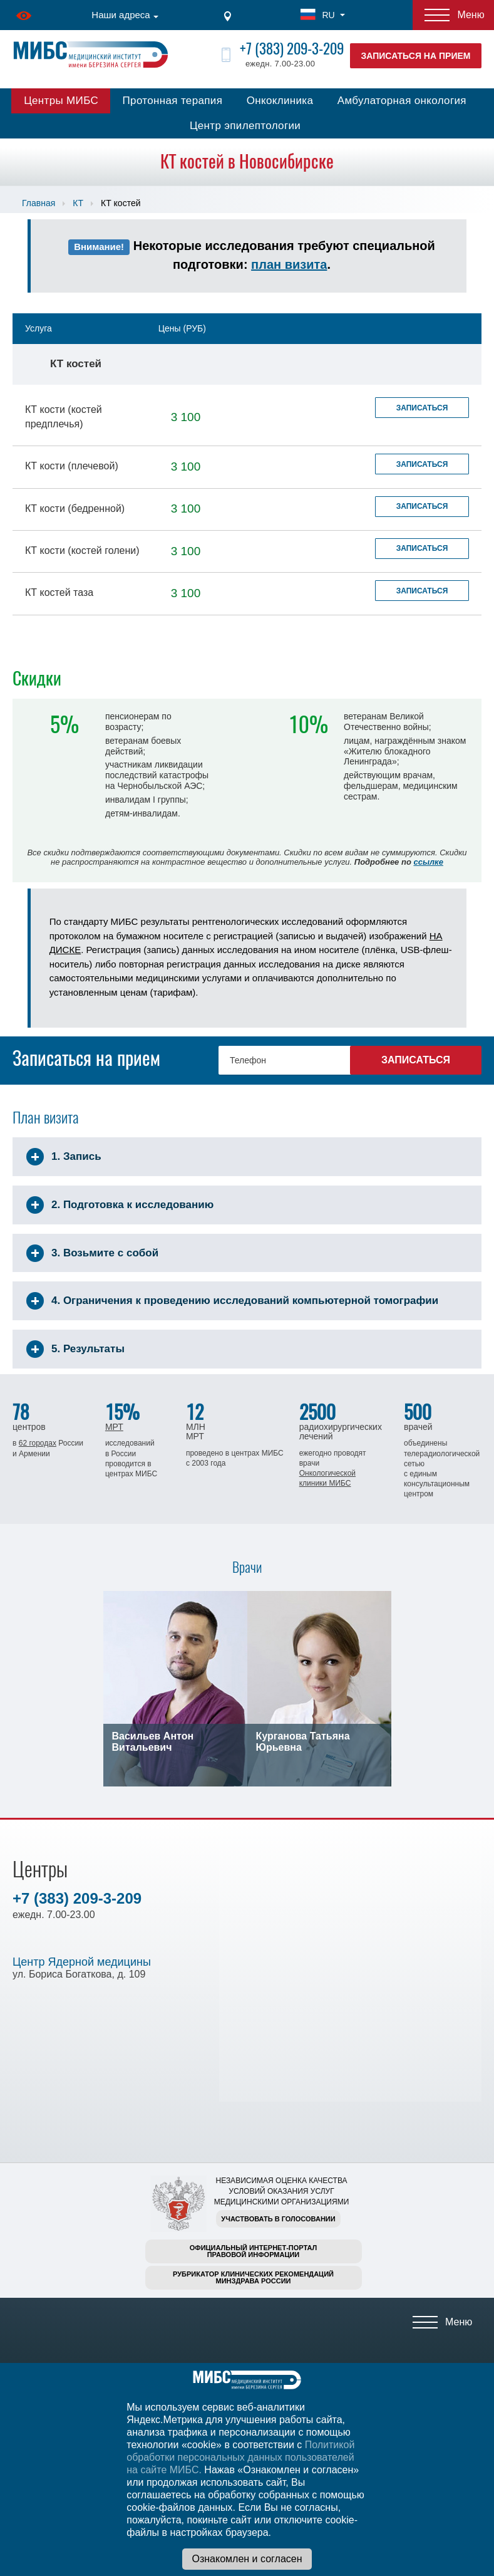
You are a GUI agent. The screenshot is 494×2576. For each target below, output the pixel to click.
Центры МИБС (61, 101)
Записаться (422, 408)
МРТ (114, 1427)
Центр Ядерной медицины (82, 1962)
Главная (38, 203)
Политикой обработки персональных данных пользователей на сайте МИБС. (240, 2457)
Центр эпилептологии (245, 126)
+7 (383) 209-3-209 (292, 48)
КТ (78, 203)
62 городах (37, 1443)
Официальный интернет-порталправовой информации (253, 2251)
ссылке (428, 862)
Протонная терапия (173, 101)
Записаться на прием (416, 56)
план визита (289, 264)
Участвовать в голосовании (278, 2219)
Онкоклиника (280, 101)
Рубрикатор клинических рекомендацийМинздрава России (253, 2277)
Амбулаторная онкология (401, 101)
